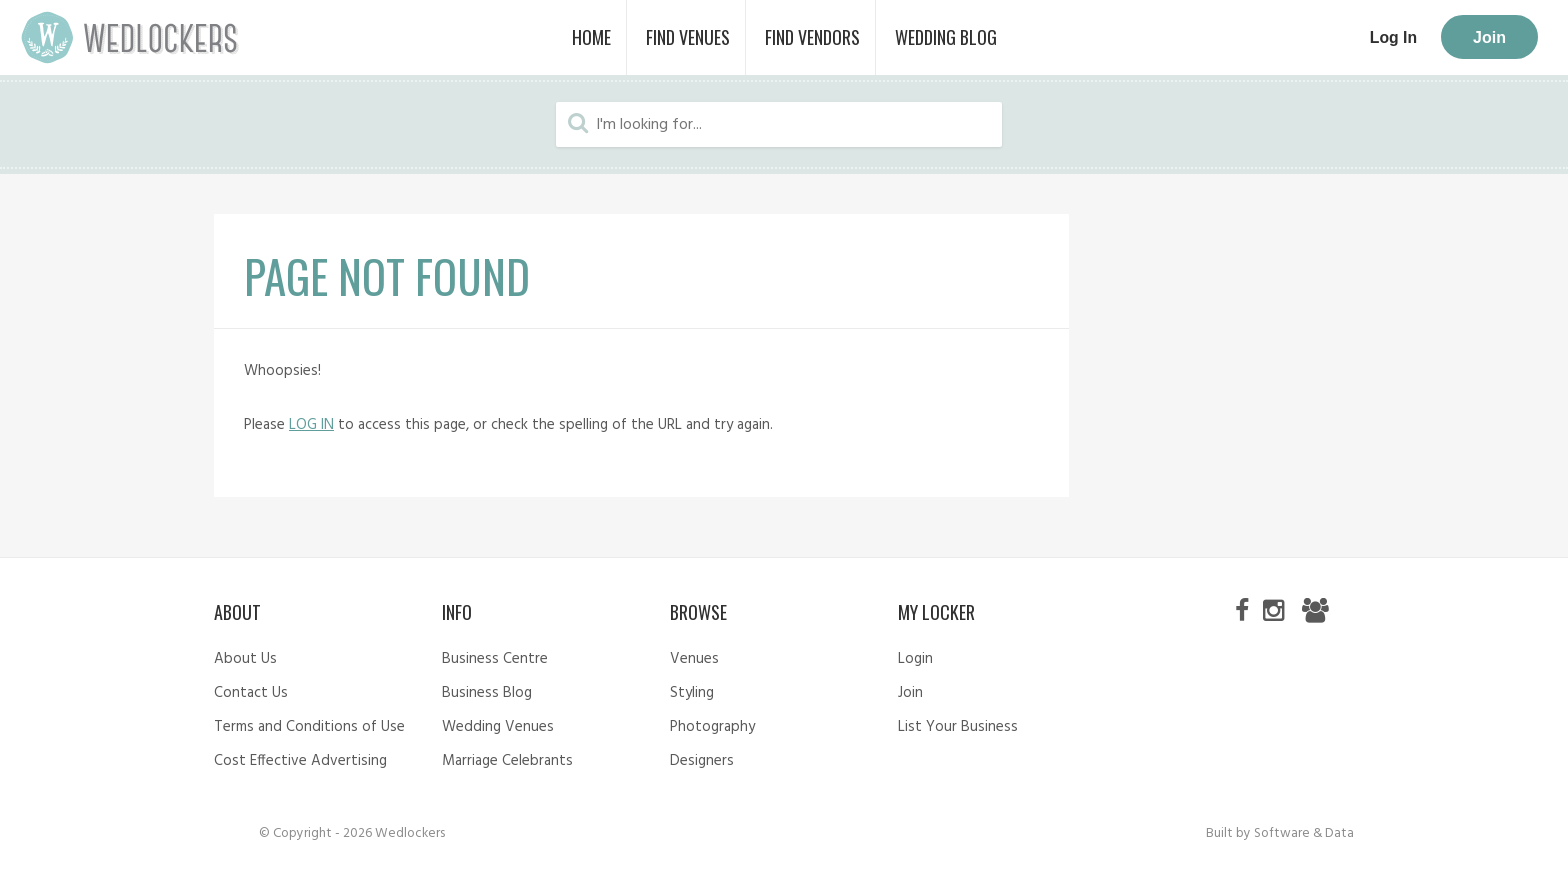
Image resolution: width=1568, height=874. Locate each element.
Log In (1393, 37)
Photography (712, 727)
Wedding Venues (498, 727)
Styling (692, 693)
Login (915, 659)
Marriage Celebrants (507, 761)
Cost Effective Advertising (300, 761)
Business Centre (495, 659)
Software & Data (1304, 833)
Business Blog (487, 693)
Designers (702, 761)
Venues (694, 659)
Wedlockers (130, 37)
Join (1489, 37)
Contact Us (251, 693)
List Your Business (958, 727)
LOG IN (311, 425)
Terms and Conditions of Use (309, 727)
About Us (245, 659)
